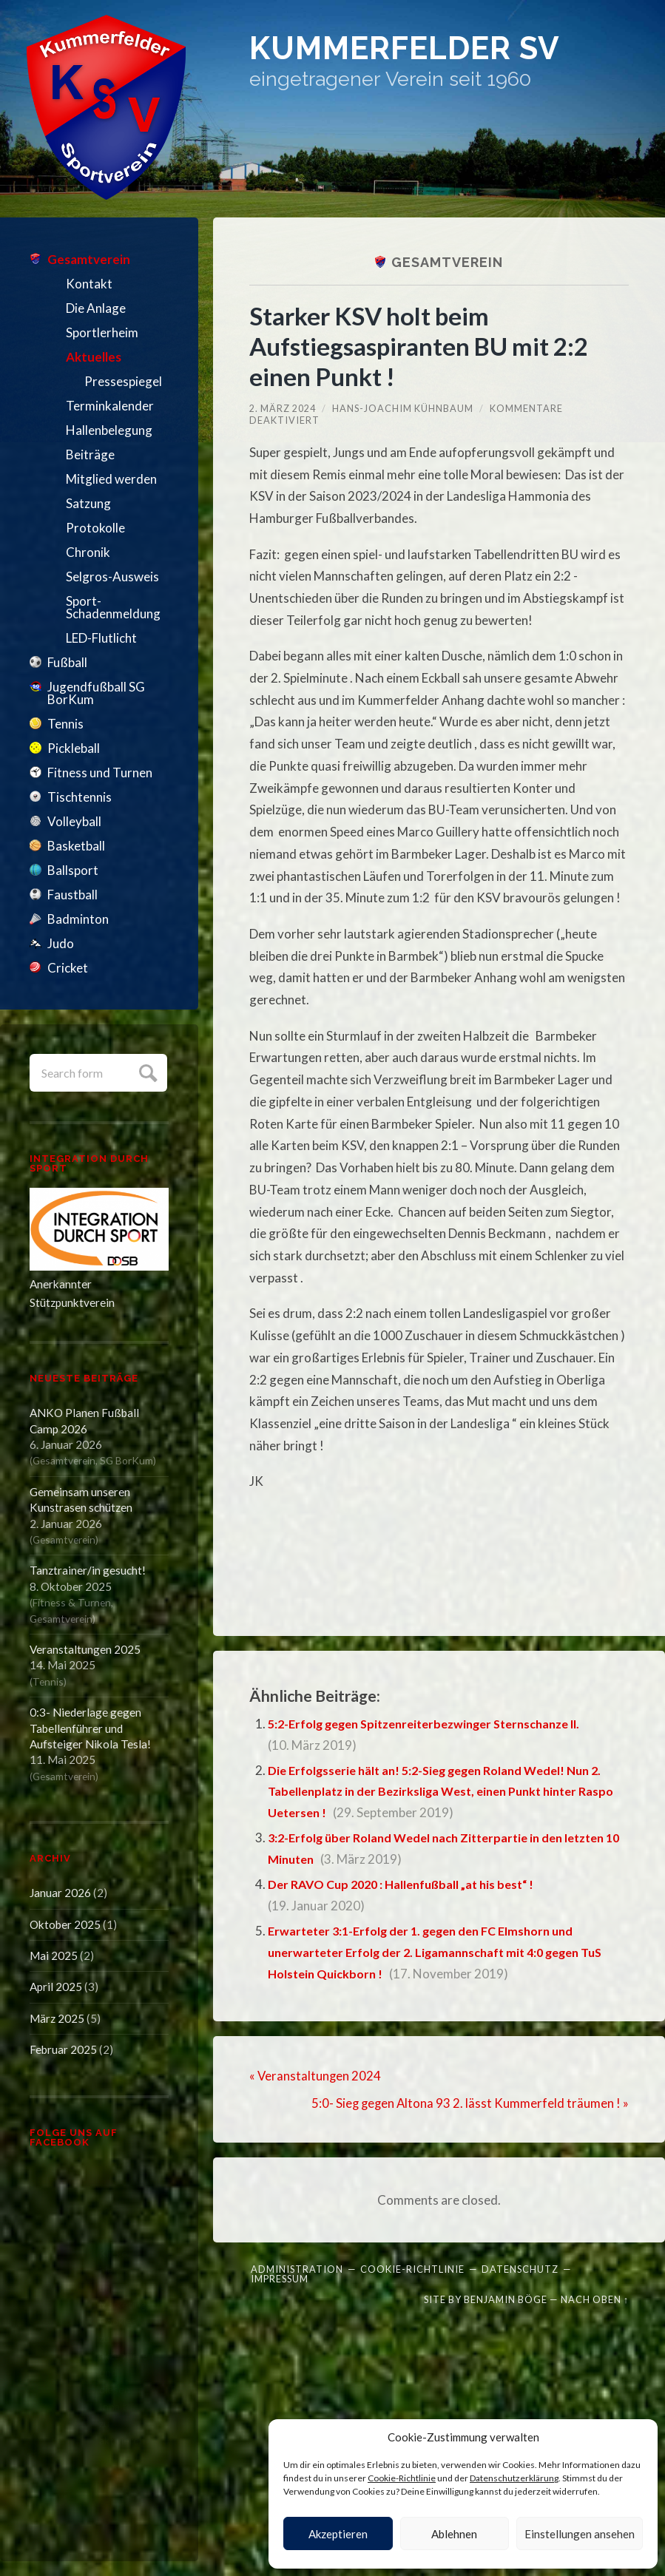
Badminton (78, 919)
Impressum (279, 2277)
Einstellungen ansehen (579, 2533)
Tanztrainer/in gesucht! (88, 1570)
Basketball (76, 845)
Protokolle (95, 527)
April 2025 (56, 1986)
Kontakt (89, 283)
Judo (60, 943)
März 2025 (57, 2018)
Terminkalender (110, 405)
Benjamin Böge (505, 2298)
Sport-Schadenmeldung (113, 607)
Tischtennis (79, 797)
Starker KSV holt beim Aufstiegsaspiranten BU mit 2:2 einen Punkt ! (424, 345)
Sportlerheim (102, 332)
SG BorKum (126, 1460)
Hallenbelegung (109, 430)
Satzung (88, 503)
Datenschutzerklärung (514, 2478)
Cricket (67, 968)
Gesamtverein (88, 259)
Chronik (88, 552)
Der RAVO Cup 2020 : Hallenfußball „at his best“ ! (409, 1884)
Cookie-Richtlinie (402, 2478)
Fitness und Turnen (99, 772)
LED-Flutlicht (101, 638)
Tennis (65, 723)
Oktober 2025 (65, 1924)
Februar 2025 (63, 2049)
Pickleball (73, 748)
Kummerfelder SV (429, 51)
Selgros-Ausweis (112, 576)
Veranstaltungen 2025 (85, 1649)
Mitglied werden (111, 479)
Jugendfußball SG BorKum (96, 693)
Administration (297, 2268)
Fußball (67, 662)
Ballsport (72, 870)
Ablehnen (454, 2533)
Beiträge (90, 454)
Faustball (72, 894)
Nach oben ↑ (595, 2298)
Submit (146, 1071)
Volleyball (74, 821)
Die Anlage (96, 308)
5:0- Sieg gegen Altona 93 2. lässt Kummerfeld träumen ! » (468, 2101)
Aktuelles (93, 357)
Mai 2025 (54, 1955)
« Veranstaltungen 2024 (315, 2075)
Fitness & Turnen (72, 1602)
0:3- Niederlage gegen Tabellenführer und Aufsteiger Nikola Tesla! (90, 1728)
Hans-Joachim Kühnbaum (402, 408)
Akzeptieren (338, 2533)
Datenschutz (520, 2268)
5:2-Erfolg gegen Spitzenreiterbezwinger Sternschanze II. (437, 1723)
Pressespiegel (123, 381)
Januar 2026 (60, 1892)
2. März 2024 (282, 408)
